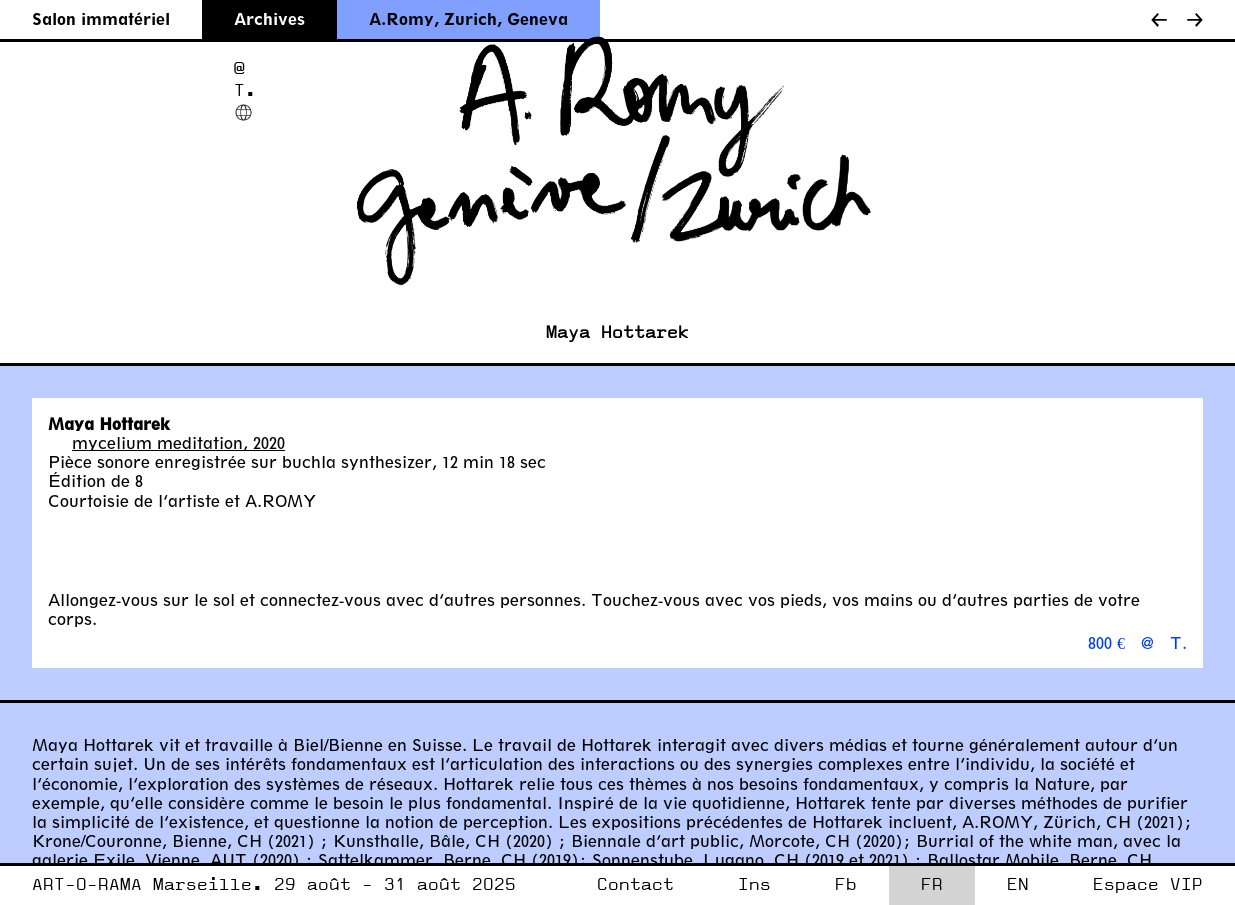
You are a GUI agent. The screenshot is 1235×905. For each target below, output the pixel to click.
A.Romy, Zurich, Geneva (468, 18)
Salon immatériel (101, 18)
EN (1018, 884)
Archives (269, 18)
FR (932, 884)
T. (245, 90)
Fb (846, 884)
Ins (754, 884)
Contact (635, 884)
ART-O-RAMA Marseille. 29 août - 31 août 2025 (274, 884)
